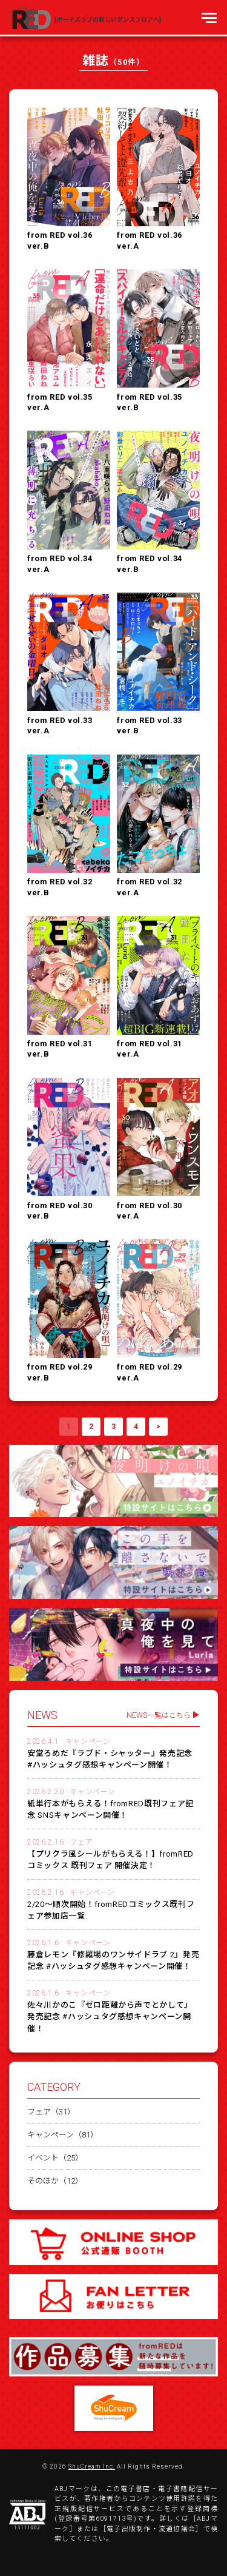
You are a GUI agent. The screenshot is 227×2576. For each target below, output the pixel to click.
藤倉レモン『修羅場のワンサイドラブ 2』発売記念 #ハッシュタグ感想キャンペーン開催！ (113, 1960)
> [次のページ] (158, 1426)
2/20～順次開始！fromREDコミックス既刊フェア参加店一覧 (110, 1910)
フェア (81, 1842)
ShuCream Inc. (91, 2467)
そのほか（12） (55, 2180)
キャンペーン (88, 1741)
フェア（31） (51, 2111)
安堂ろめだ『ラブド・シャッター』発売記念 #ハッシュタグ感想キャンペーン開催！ (109, 1759)
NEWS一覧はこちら (159, 1715)
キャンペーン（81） (62, 2134)
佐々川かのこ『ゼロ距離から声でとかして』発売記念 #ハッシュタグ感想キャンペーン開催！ (109, 2016)
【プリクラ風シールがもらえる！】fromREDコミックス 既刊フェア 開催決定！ (110, 1860)
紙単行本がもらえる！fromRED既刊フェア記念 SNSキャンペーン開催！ (110, 1809)
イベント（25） (55, 2157)
